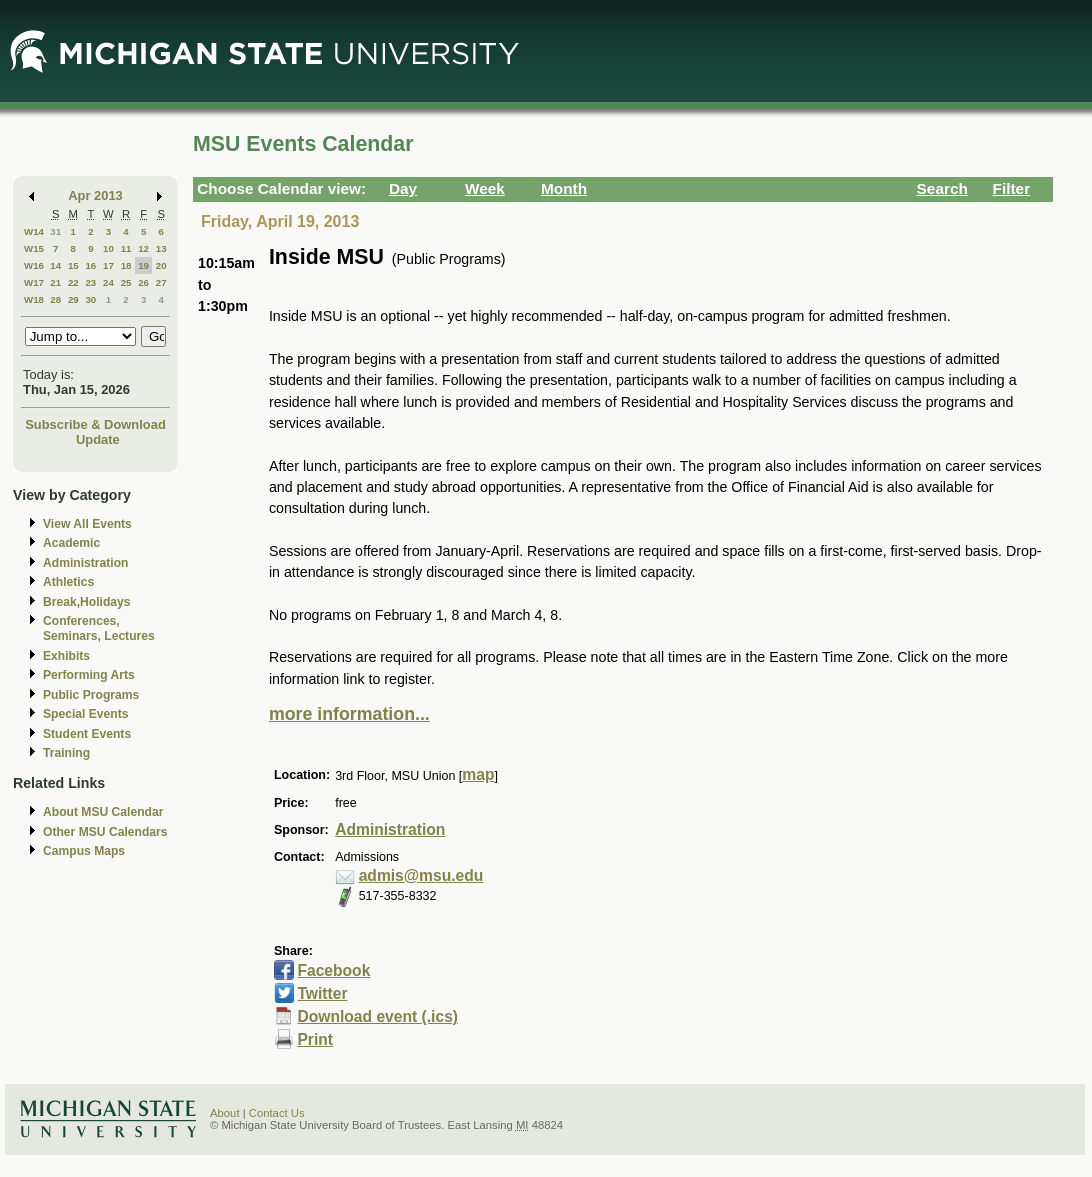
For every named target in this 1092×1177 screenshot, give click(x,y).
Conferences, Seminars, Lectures (99, 628)
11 (126, 248)
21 (55, 282)
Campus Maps (84, 851)
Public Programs (91, 695)
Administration (85, 563)
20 (161, 265)
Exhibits (66, 656)
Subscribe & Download (95, 424)
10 (108, 248)
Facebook (333, 970)
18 (126, 265)
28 (55, 299)
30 (90, 299)
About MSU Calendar (103, 812)
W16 (34, 265)
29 (73, 299)
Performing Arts (89, 675)
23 (90, 282)
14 (55, 265)
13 (161, 248)
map (478, 774)
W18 (34, 299)
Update (98, 439)
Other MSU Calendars (105, 832)
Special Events (85, 714)
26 (143, 282)
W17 (34, 282)
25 (126, 282)
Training (66, 753)
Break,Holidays (87, 602)
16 (90, 265)
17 (108, 265)
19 (143, 265)
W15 (34, 248)
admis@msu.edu (421, 875)
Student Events (87, 734)
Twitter (322, 993)
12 (143, 248)
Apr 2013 (95, 195)
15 (73, 265)
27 (161, 282)
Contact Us (277, 1113)
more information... (349, 714)
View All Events (87, 524)
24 (108, 282)
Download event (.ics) (377, 1016)
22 (73, 282)
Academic (71, 543)
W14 (34, 231)
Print (315, 1039)
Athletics (68, 582)
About (225, 1113)
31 (55, 231)
